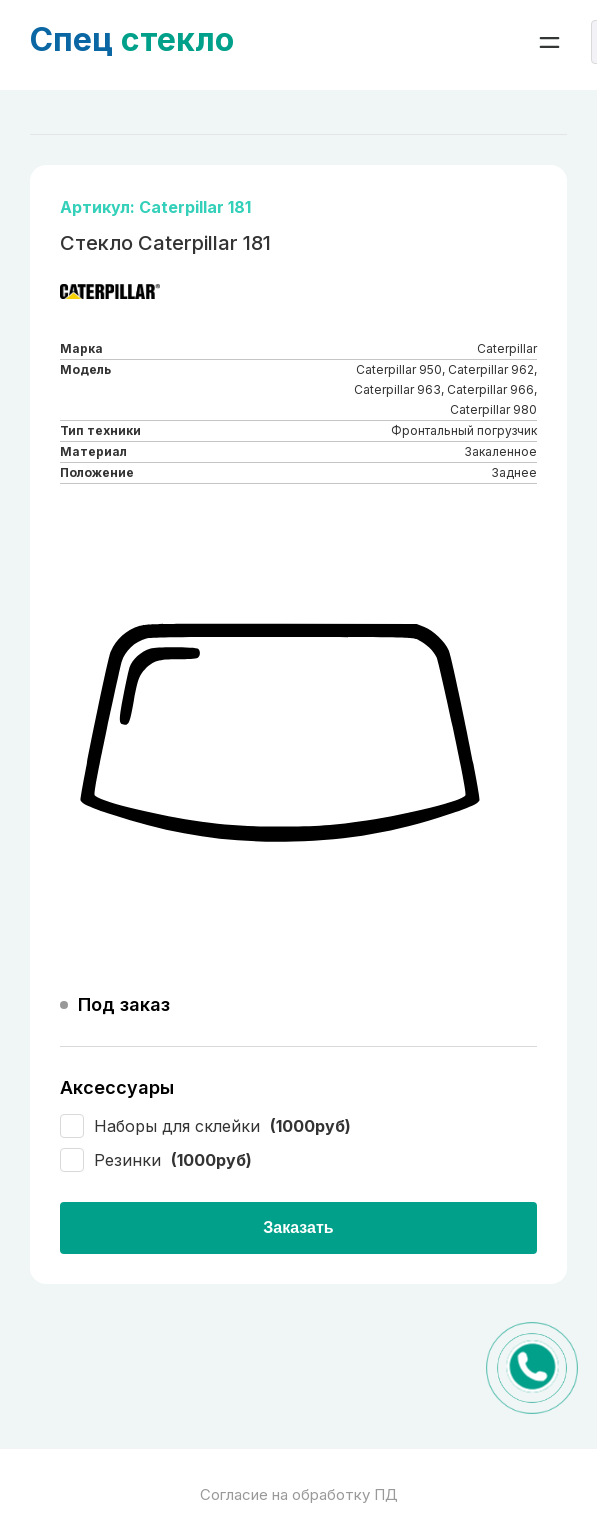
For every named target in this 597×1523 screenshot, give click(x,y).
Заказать (298, 1227)
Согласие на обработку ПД (299, 1494)
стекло (132, 39)
